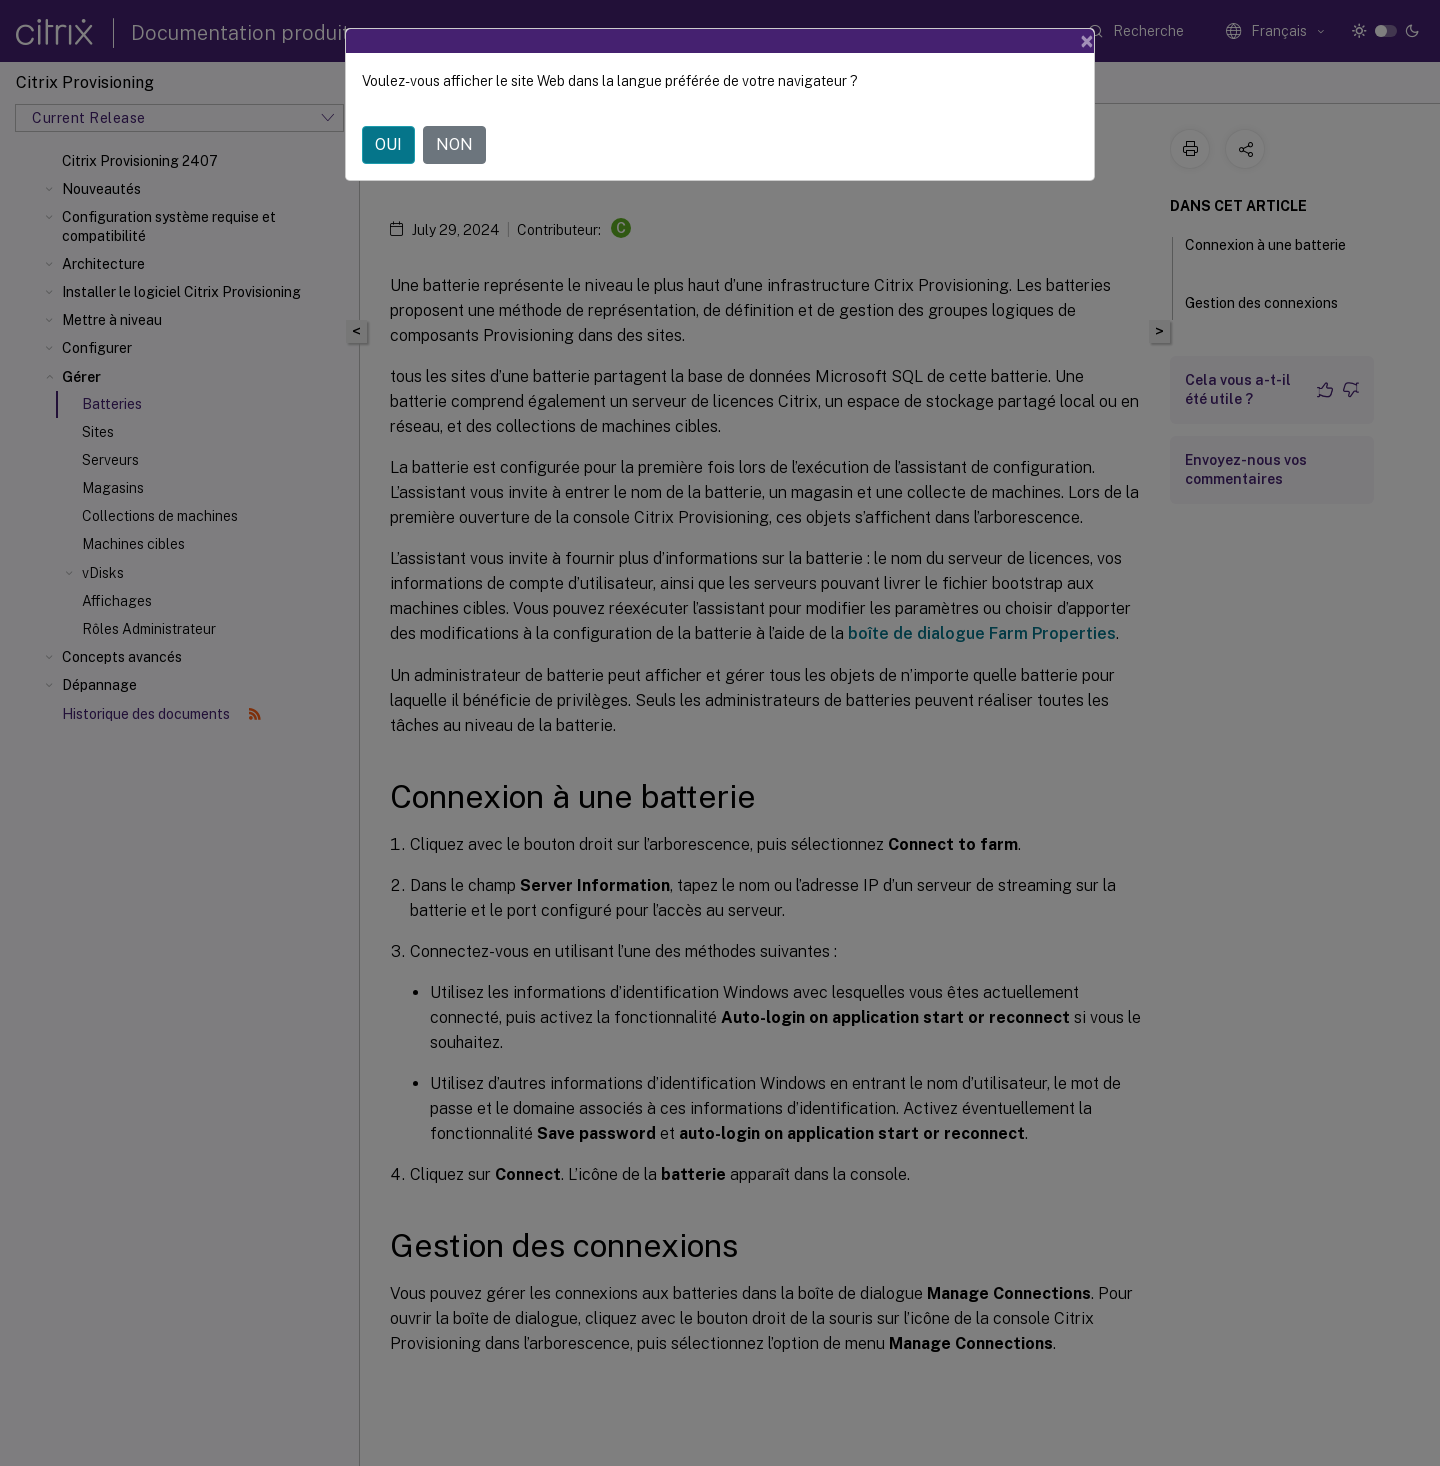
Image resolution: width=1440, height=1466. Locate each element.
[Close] (1087, 41)
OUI (388, 144)
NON (454, 144)
